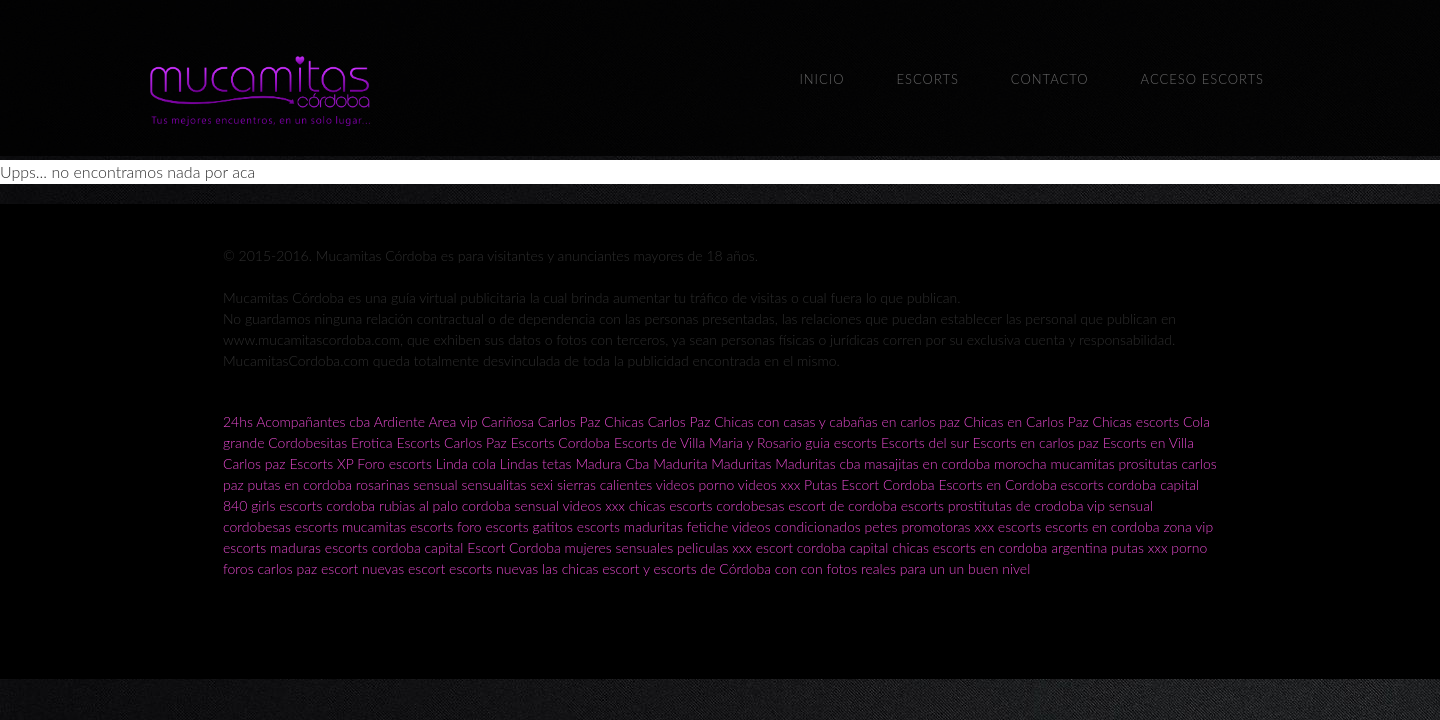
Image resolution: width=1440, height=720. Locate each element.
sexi (541, 484)
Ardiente (400, 421)
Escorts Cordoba (560, 442)
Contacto (1050, 79)
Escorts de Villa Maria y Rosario (708, 442)
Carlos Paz (569, 421)
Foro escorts (394, 463)
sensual (435, 484)
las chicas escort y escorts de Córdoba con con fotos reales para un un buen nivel (786, 568)
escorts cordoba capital (1130, 484)
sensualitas (493, 484)
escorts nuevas (493, 568)
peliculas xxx (714, 547)
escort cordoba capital (822, 547)
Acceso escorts (1202, 79)
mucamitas (1082, 463)
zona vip (1188, 526)
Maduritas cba (817, 463)
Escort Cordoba (888, 484)
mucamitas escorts (399, 526)
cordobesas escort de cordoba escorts (830, 505)
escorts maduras (272, 547)
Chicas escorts (1135, 421)
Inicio (821, 79)
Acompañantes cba (313, 421)
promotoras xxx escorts (971, 526)
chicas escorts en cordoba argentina (999, 547)
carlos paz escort (307, 568)
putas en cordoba (300, 484)
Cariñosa (507, 421)
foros (240, 568)
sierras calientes (604, 484)
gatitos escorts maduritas (608, 526)
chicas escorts (671, 505)
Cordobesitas (307, 442)
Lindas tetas (536, 463)
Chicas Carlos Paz (657, 421)
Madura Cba (612, 463)
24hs (238, 421)
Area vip (452, 421)
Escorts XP (321, 463)
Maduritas (741, 463)
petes (881, 526)
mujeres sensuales (619, 547)
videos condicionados (796, 526)
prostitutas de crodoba (1016, 505)
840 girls (249, 505)
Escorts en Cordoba (997, 484)
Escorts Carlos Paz (451, 442)
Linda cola (466, 463)
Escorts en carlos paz (1036, 442)
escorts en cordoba (1102, 526)
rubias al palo (418, 505)
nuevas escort (403, 568)
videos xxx (769, 484)
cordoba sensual (510, 505)
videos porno (695, 484)
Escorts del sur (925, 442)
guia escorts (841, 442)
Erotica (372, 442)
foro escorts (493, 526)
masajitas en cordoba (927, 463)
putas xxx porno (1159, 547)
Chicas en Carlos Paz (1026, 421)
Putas (820, 484)
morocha (1020, 463)
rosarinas (383, 484)
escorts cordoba (327, 505)
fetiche (709, 526)
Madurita (680, 463)
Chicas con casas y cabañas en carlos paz (837, 421)
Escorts (927, 79)
